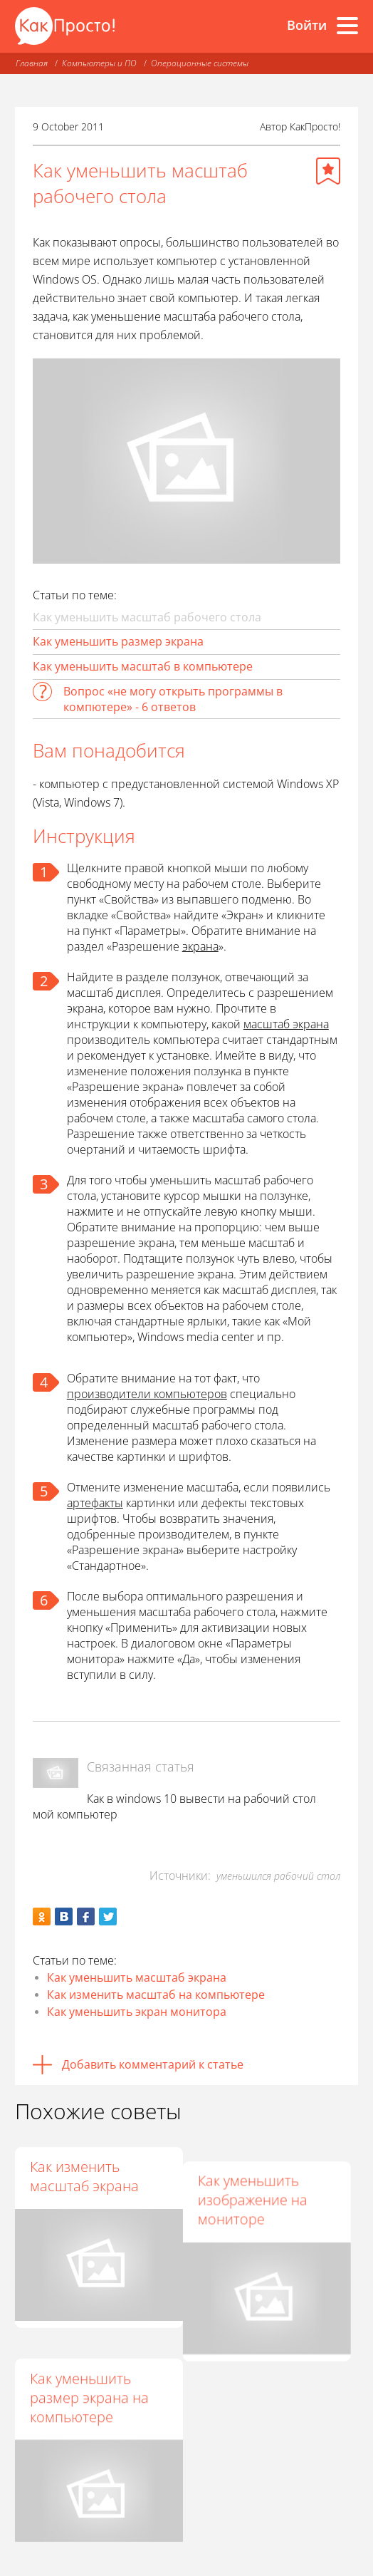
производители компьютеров (147, 1394)
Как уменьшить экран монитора (136, 2011)
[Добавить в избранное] (328, 171)
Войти (307, 24)
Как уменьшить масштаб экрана (136, 1977)
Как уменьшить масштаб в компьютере (143, 666)
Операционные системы (199, 63)
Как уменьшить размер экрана (118, 641)
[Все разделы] (347, 25)
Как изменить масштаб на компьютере (156, 1994)
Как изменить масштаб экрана (84, 2176)
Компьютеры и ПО (99, 63)
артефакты (95, 1503)
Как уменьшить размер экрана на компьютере (89, 2380)
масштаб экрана (286, 1024)
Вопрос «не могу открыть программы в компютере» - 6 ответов (173, 699)
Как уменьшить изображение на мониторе (259, 2186)
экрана (200, 946)
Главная (32, 63)
